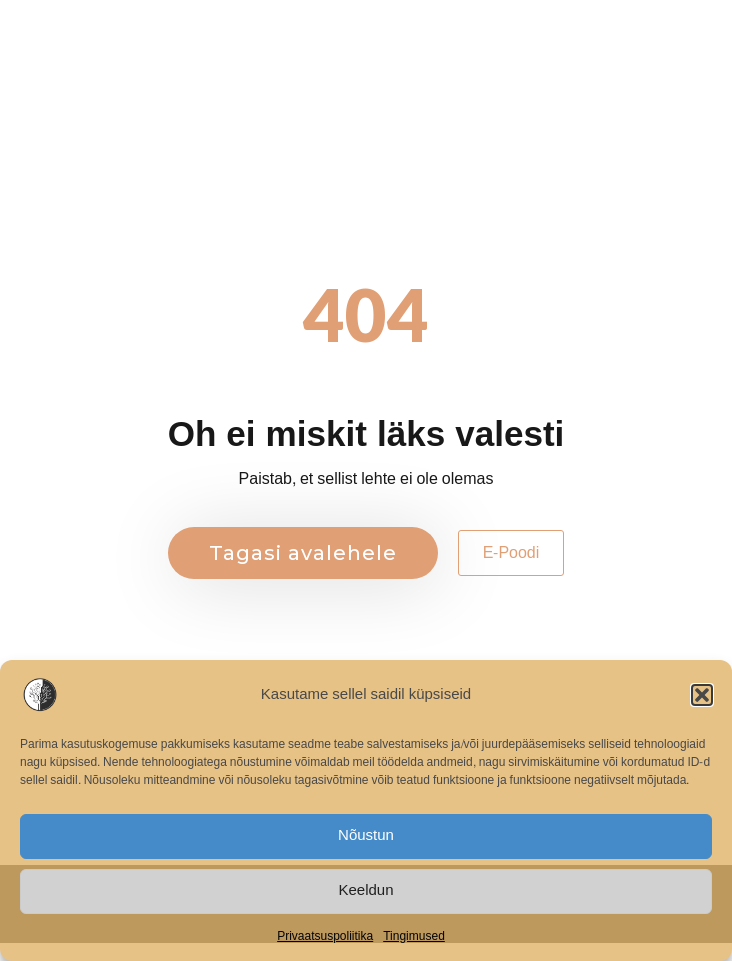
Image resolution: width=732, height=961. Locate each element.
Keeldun (365, 890)
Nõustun (366, 835)
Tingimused (414, 936)
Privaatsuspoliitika (325, 936)
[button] (702, 695)
